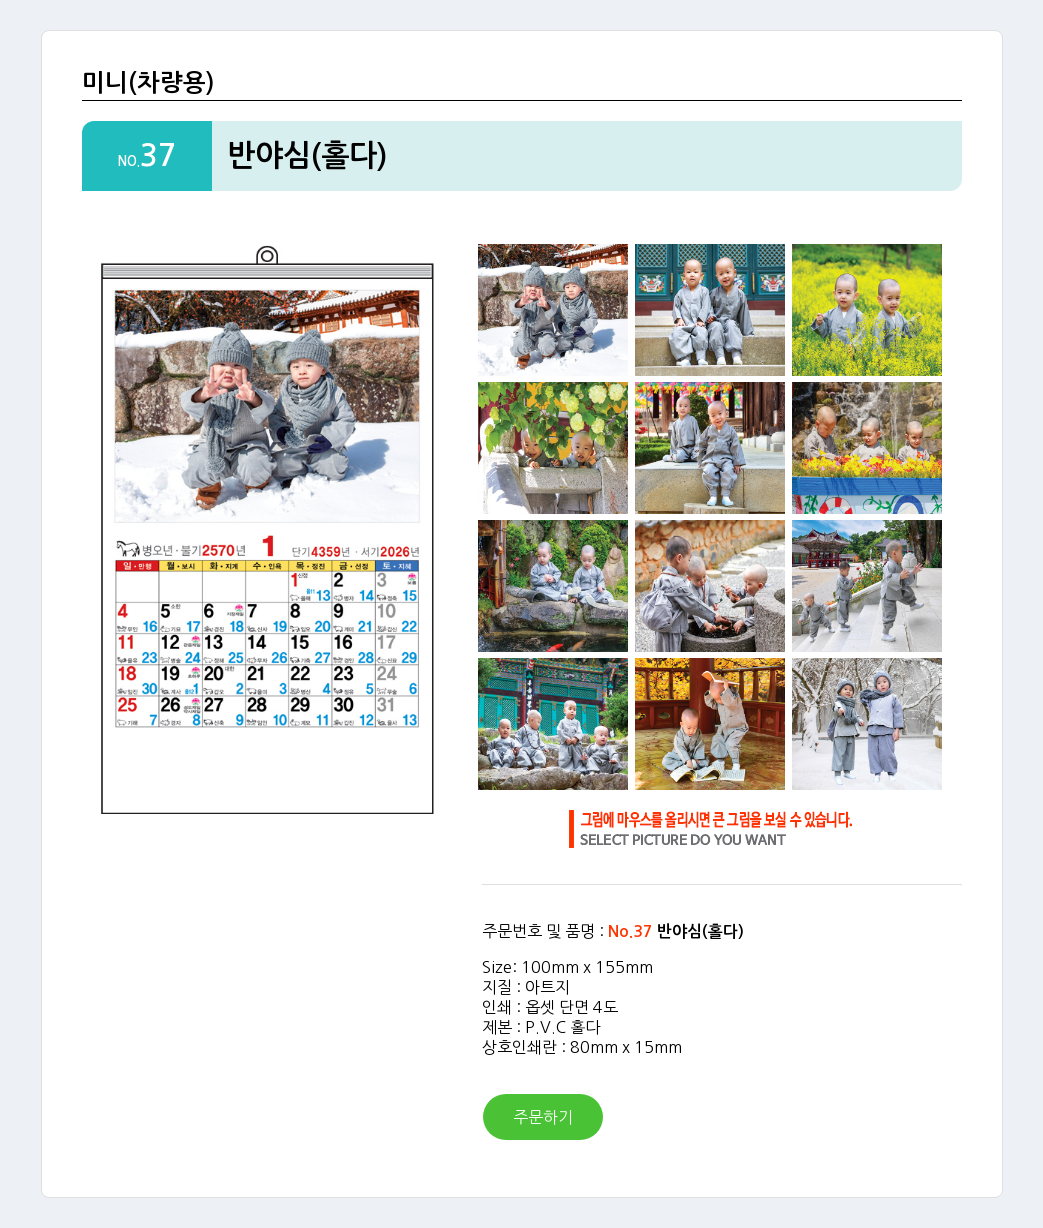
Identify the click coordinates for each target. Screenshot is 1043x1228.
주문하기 (543, 1117)
